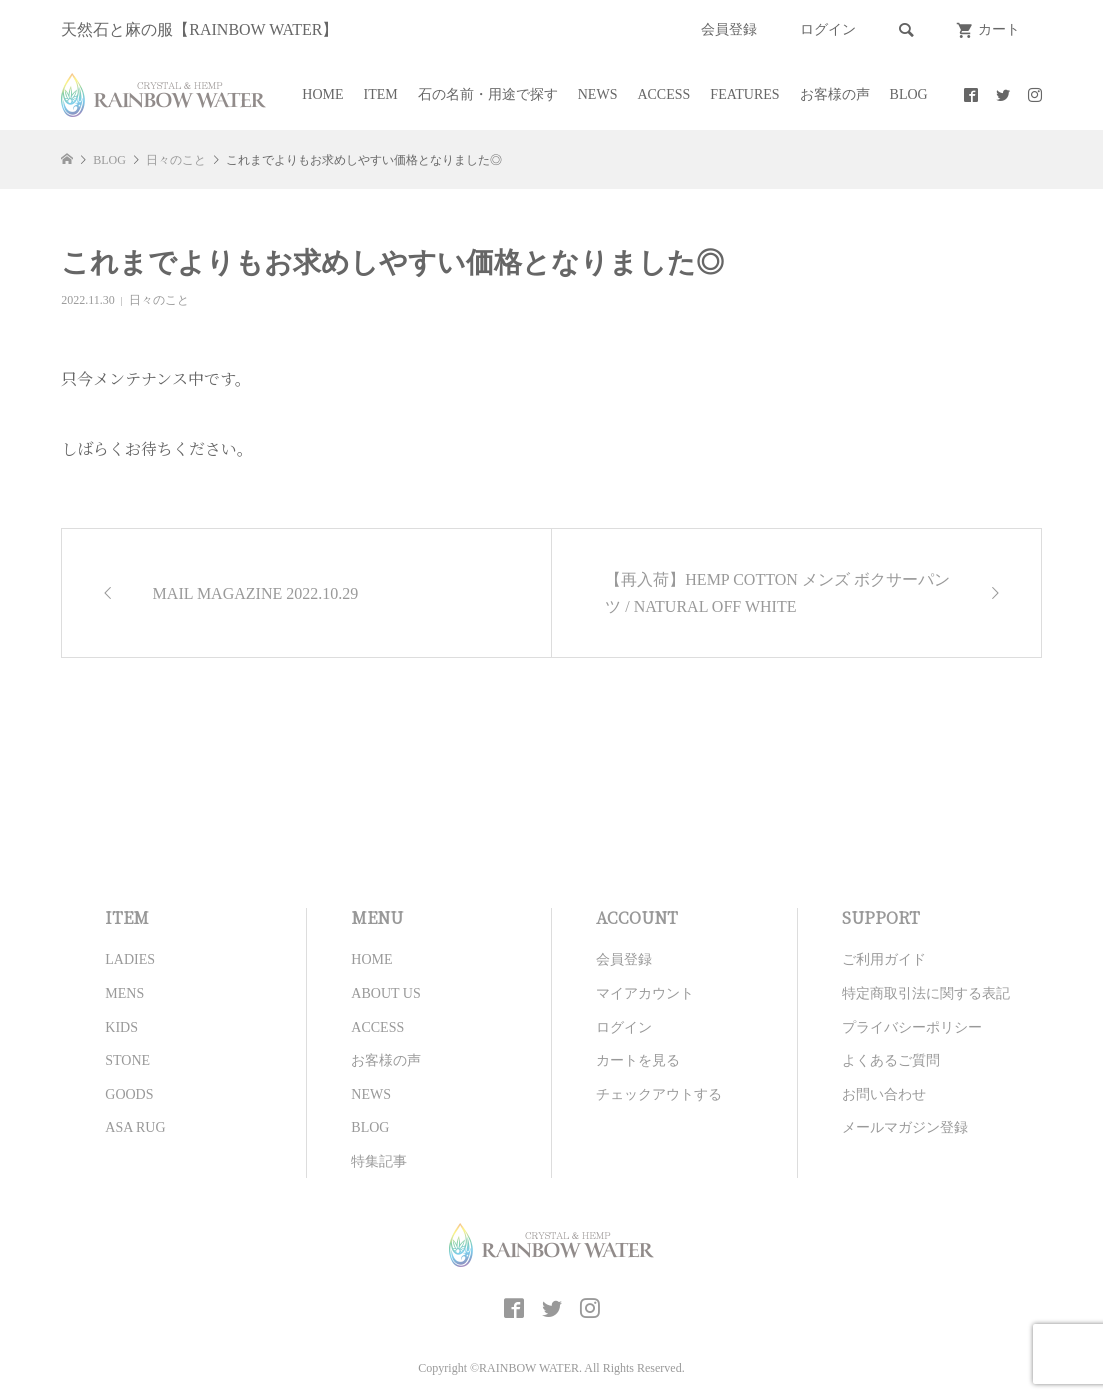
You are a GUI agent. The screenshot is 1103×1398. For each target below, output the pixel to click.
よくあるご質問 (891, 1060)
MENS (124, 993)
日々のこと (159, 300)
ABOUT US (385, 993)
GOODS (129, 1094)
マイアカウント (645, 993)
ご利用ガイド (884, 959)
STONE (127, 1060)
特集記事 (379, 1161)
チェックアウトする (659, 1094)
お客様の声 (835, 94)
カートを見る (638, 1060)
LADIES (130, 959)
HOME (322, 94)
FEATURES (744, 94)
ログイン (828, 29)
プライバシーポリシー (912, 1027)
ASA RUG (135, 1127)
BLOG (909, 94)
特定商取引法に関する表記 (926, 993)
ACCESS (663, 94)
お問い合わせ (884, 1094)
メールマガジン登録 (905, 1127)
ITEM (381, 94)
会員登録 (729, 29)
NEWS (598, 94)
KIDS (121, 1027)
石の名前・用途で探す (488, 94)
